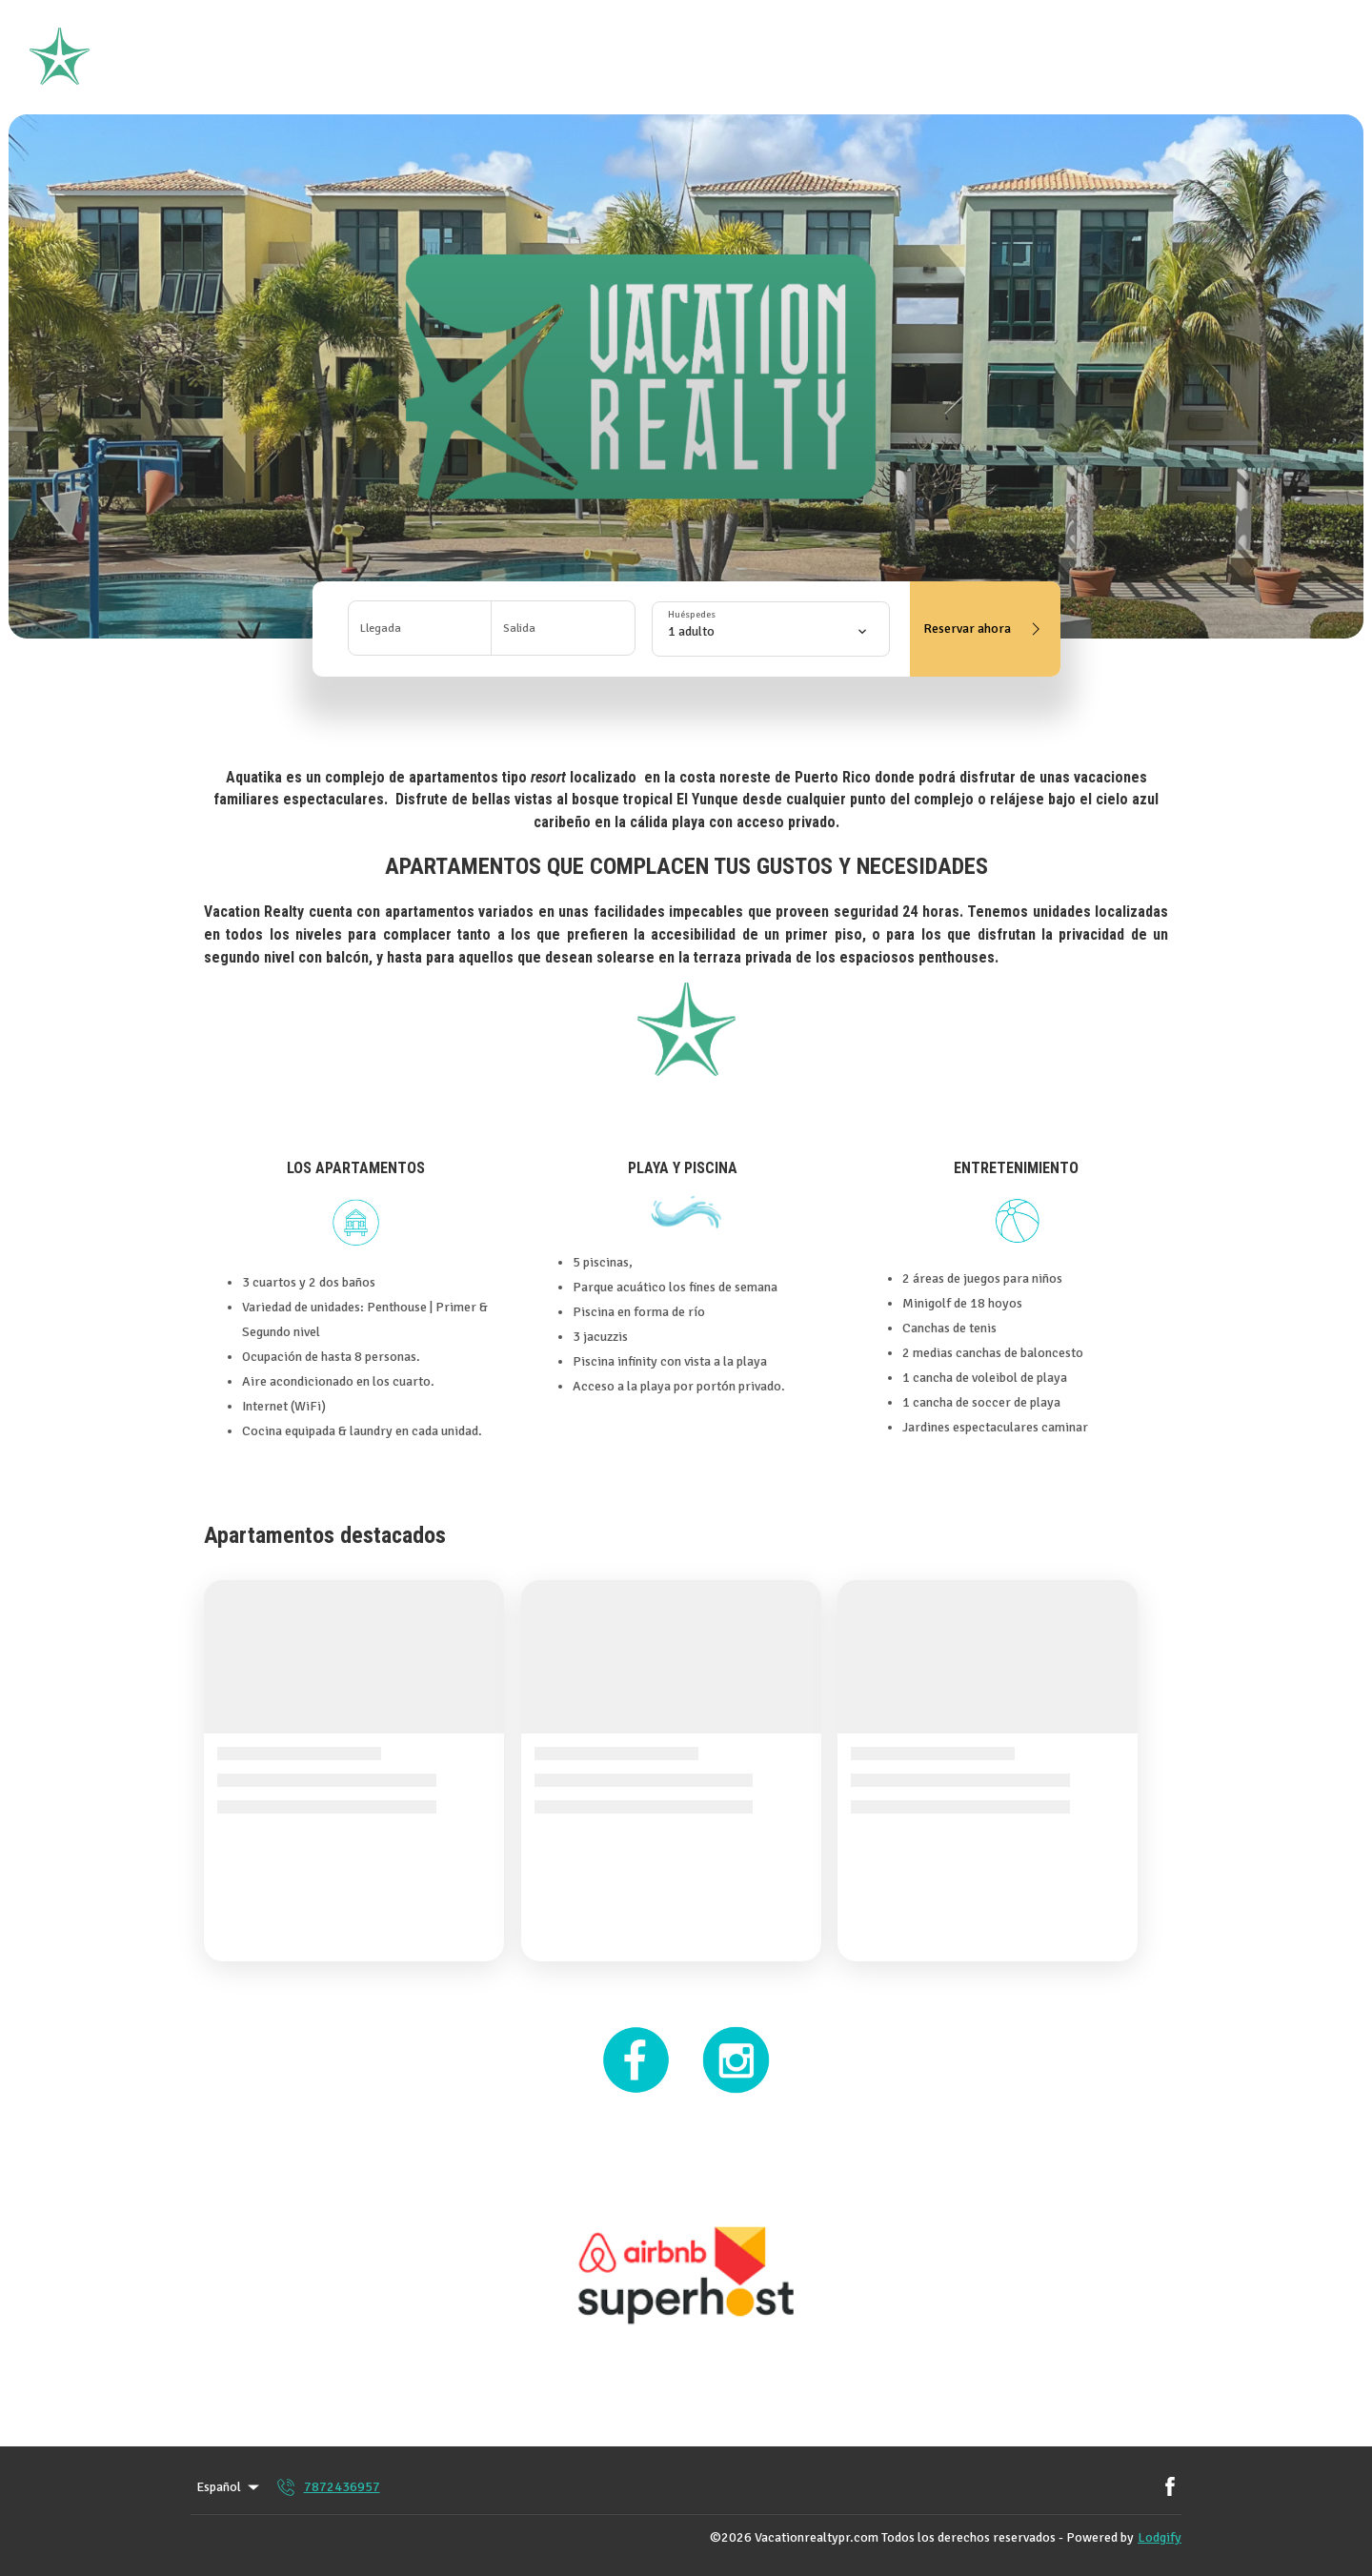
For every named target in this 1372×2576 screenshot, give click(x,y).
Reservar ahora (985, 629)
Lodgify (1159, 2537)
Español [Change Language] (229, 2487)
